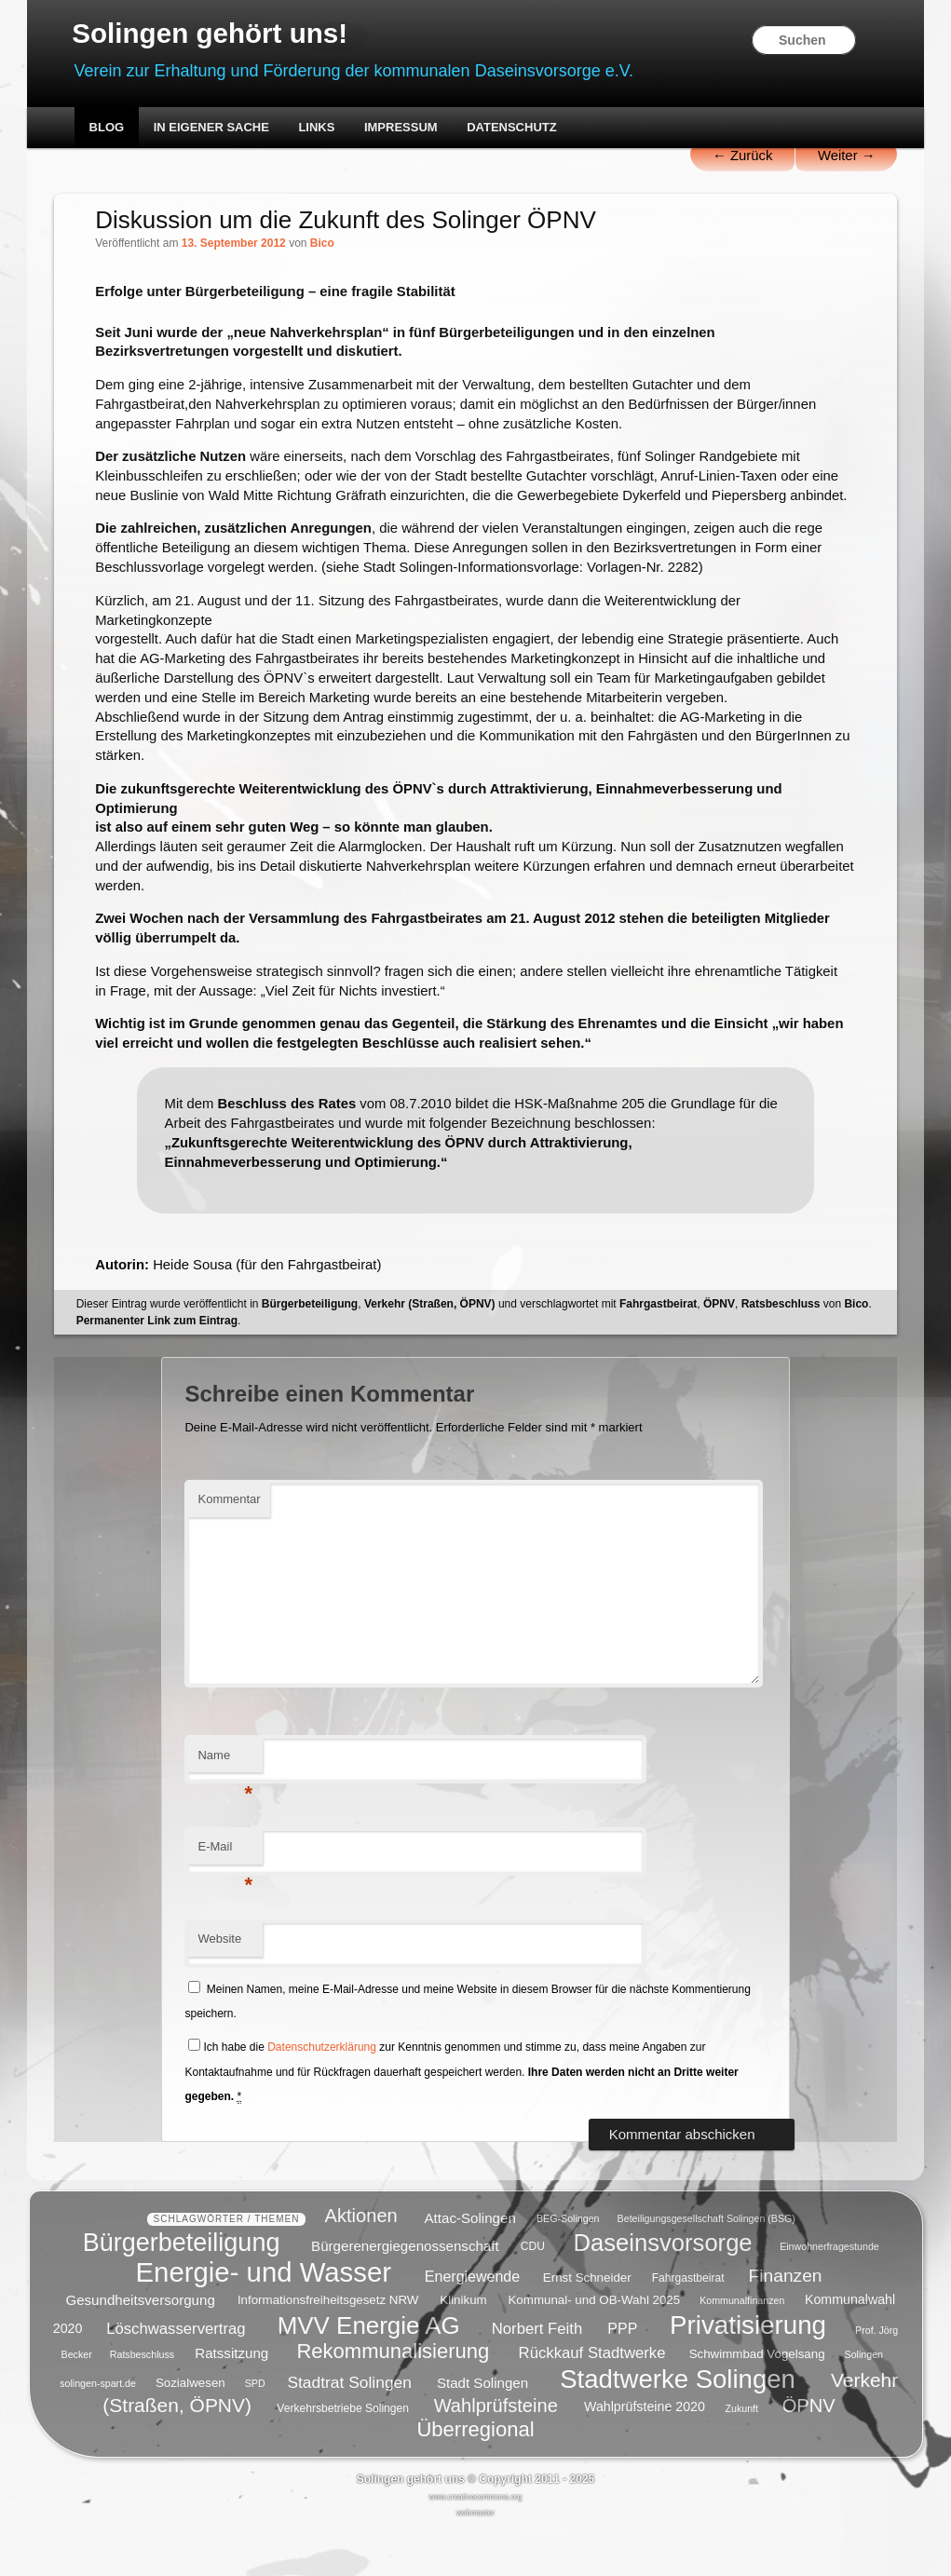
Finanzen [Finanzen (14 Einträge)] (785, 2324)
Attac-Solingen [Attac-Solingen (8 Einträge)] (470, 2265)
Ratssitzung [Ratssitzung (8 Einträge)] (231, 2401)
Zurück (739, 156)
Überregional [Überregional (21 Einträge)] (475, 2477)
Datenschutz (514, 128)
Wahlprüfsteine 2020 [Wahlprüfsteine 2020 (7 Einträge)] (644, 2455)
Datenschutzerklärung (322, 2098)
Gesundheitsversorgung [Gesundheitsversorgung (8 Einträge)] (139, 2347)
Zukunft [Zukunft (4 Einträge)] (741, 2456)
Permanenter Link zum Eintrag (157, 1370)
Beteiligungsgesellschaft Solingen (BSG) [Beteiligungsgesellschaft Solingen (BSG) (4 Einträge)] (706, 2266)
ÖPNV (721, 1354)
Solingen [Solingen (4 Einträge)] (864, 2402)
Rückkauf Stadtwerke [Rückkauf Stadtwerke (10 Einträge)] (592, 2401)
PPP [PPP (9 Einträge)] (622, 2377)
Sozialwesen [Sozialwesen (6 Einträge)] (190, 2431)
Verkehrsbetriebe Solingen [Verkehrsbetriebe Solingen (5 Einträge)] (343, 2456)
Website (221, 1990)
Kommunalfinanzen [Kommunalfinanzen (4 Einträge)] (742, 2348)
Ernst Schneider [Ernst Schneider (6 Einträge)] (587, 2326)
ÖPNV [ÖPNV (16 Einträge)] (809, 2454)
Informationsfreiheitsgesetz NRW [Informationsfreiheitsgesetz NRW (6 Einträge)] (328, 2348)
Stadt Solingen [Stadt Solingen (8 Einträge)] (482, 2430)
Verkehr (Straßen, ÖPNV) (431, 1354)
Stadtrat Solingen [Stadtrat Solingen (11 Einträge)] (349, 2429)
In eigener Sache (212, 128)
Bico (324, 244)
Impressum (402, 128)
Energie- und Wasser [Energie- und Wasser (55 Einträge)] (263, 2320)
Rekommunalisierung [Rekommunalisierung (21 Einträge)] (392, 2399)
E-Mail (226, 1903)
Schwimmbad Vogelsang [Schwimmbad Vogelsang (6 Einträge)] (757, 2402)
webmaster (475, 2561)
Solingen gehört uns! (213, 34)
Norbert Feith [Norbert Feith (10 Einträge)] (537, 2377)
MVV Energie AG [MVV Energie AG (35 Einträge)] (369, 2374)
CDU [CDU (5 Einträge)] (533, 2294)
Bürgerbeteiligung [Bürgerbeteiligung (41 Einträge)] (181, 2290)
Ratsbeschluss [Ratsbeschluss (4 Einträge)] (142, 2402)
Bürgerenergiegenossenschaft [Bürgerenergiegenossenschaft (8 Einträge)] (405, 2293)
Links (318, 128)
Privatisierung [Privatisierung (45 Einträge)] (748, 2373)
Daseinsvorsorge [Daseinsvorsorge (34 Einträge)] (663, 2290)
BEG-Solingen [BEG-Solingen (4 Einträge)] (568, 2266)
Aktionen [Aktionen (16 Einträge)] (361, 2264)
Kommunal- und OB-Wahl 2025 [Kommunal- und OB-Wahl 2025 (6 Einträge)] (594, 2348)
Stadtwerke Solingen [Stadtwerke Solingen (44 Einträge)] (677, 2426)
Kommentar (230, 1550)
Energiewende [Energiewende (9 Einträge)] (472, 2325)
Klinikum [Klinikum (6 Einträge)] (463, 2348)
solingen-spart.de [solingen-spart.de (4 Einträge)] (98, 2431)
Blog (108, 128)
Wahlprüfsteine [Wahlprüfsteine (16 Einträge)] (496, 2454)
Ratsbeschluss (782, 1354)
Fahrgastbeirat (660, 1354)
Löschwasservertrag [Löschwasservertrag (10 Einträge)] (175, 2377)
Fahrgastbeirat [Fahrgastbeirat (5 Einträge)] (688, 2326)
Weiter (844, 156)
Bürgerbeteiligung (312, 1354)
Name (226, 1811)
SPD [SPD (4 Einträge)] (255, 2431)
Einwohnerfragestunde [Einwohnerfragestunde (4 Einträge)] (829, 2294)
